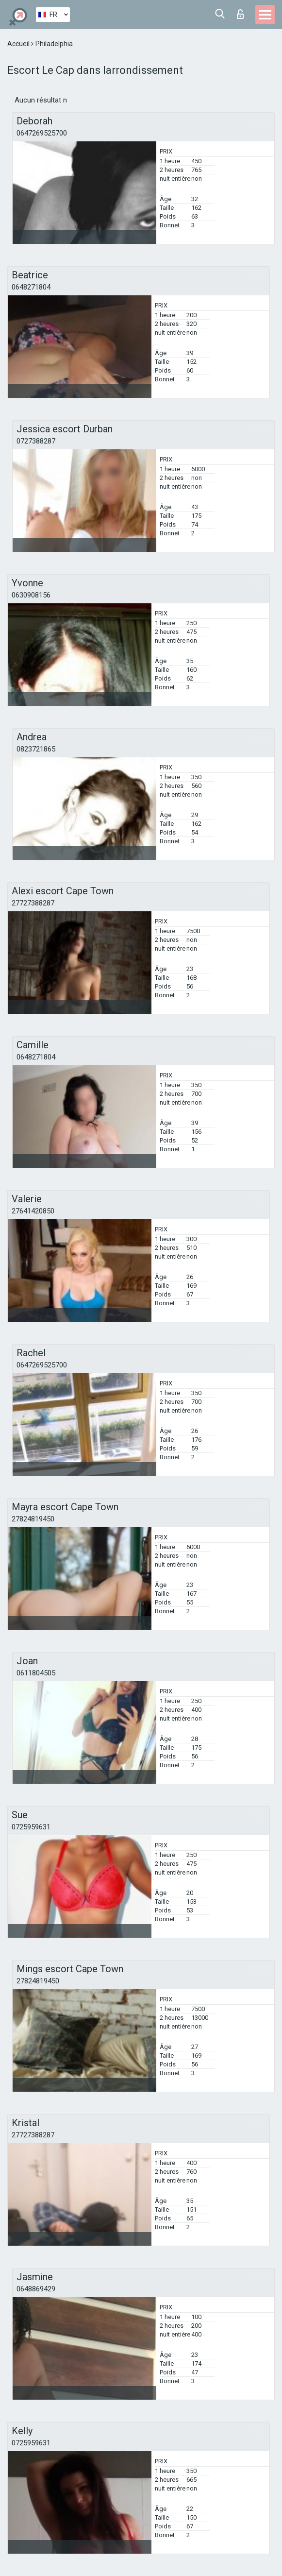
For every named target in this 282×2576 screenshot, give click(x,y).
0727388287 (36, 441)
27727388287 (33, 903)
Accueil (19, 44)
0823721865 (36, 749)
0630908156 (31, 595)
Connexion (240, 14)
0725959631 (31, 1827)
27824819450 (33, 1519)
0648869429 (36, 2289)
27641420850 (33, 1211)
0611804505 (36, 1673)
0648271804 (31, 287)
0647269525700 (42, 133)
